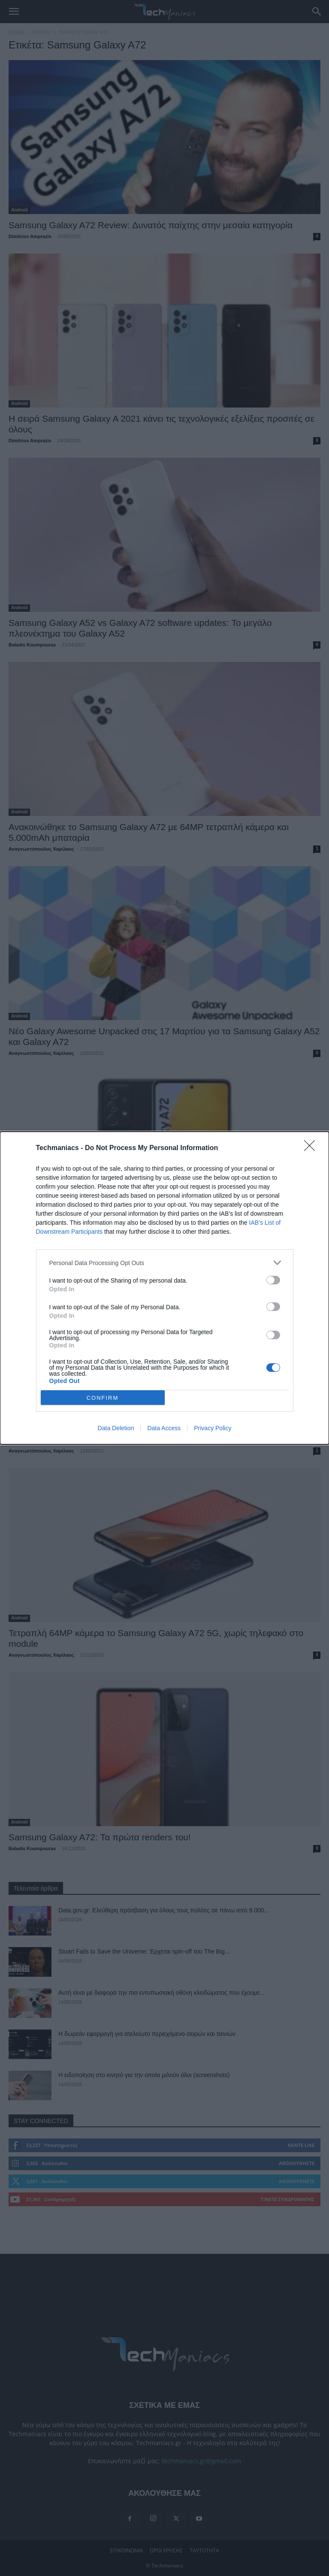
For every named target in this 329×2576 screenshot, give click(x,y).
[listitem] (164, 1262)
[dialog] (164, 1288)
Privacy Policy (212, 1428)
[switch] (273, 1280)
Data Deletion (116, 1428)
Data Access (164, 1428)
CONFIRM (103, 1398)
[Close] (312, 1148)
